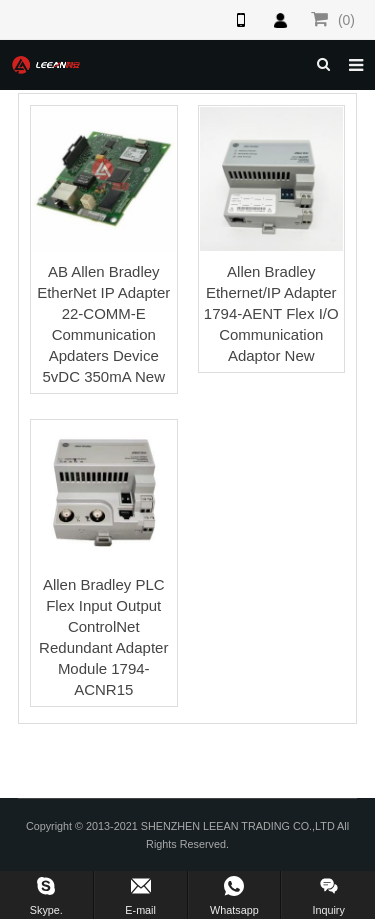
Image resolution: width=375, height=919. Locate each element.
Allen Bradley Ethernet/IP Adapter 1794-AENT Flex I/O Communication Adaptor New (271, 313)
